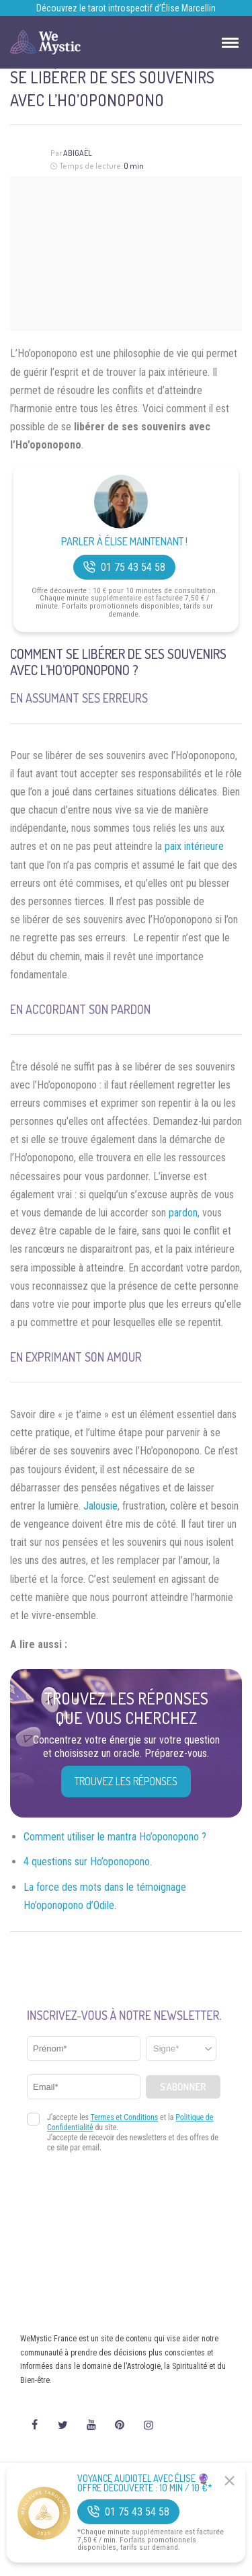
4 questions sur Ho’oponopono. (88, 1861)
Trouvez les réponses (126, 1781)
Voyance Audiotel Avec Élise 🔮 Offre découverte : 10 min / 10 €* (144, 2483)
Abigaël (77, 153)
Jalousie (100, 1505)
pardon (183, 1212)
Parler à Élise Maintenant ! (124, 541)
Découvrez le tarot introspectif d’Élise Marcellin (126, 8)
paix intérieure (194, 846)
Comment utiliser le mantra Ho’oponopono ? (115, 1836)
